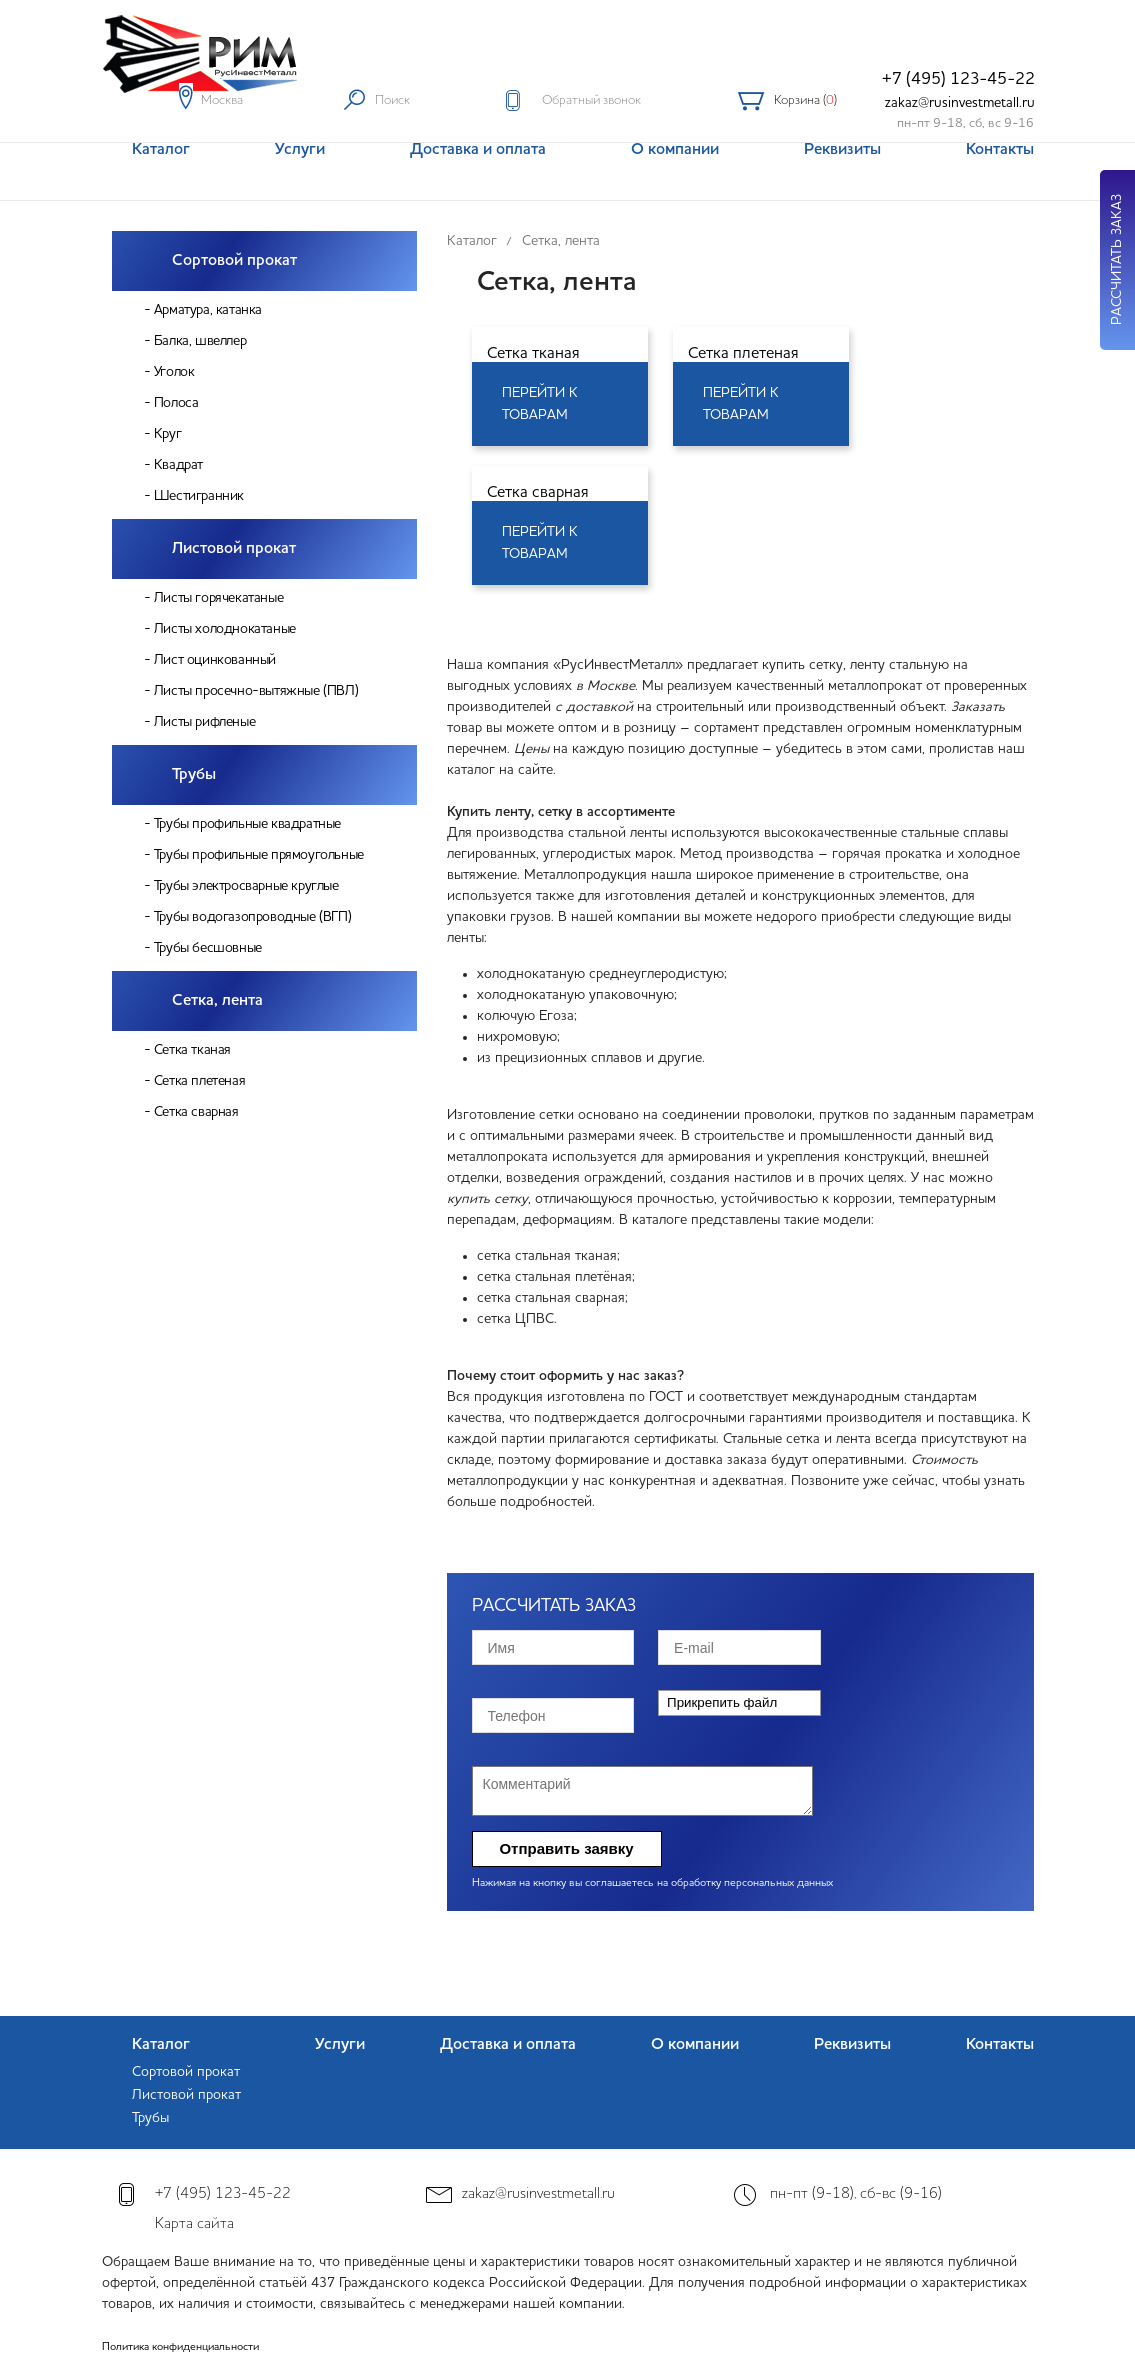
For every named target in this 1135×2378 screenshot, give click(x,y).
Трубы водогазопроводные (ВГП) (252, 917)
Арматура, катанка (208, 310)
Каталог (161, 2045)
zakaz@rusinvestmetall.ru (960, 103)
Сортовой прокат (234, 261)
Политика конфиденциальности (180, 2347)
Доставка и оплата (508, 2045)
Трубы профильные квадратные (247, 824)
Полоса (176, 403)
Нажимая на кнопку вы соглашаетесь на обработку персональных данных (652, 1883)
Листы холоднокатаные (225, 629)
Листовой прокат (234, 549)
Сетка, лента (217, 1001)
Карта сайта (194, 2224)
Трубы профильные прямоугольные (259, 855)
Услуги (340, 2045)
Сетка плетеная (199, 1081)
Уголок (174, 372)
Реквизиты (852, 2045)
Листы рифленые (204, 722)
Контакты (1000, 2045)
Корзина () (805, 100)
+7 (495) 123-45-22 (958, 79)
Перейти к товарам (540, 404)
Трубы (194, 775)
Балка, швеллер (200, 341)
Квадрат (178, 465)
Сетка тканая (192, 1050)
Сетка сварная (196, 1112)
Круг (167, 434)
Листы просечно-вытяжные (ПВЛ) (256, 691)
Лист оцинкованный (215, 660)
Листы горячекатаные (218, 598)
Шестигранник (199, 496)
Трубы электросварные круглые (246, 886)
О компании (695, 2045)
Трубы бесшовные (208, 948)
